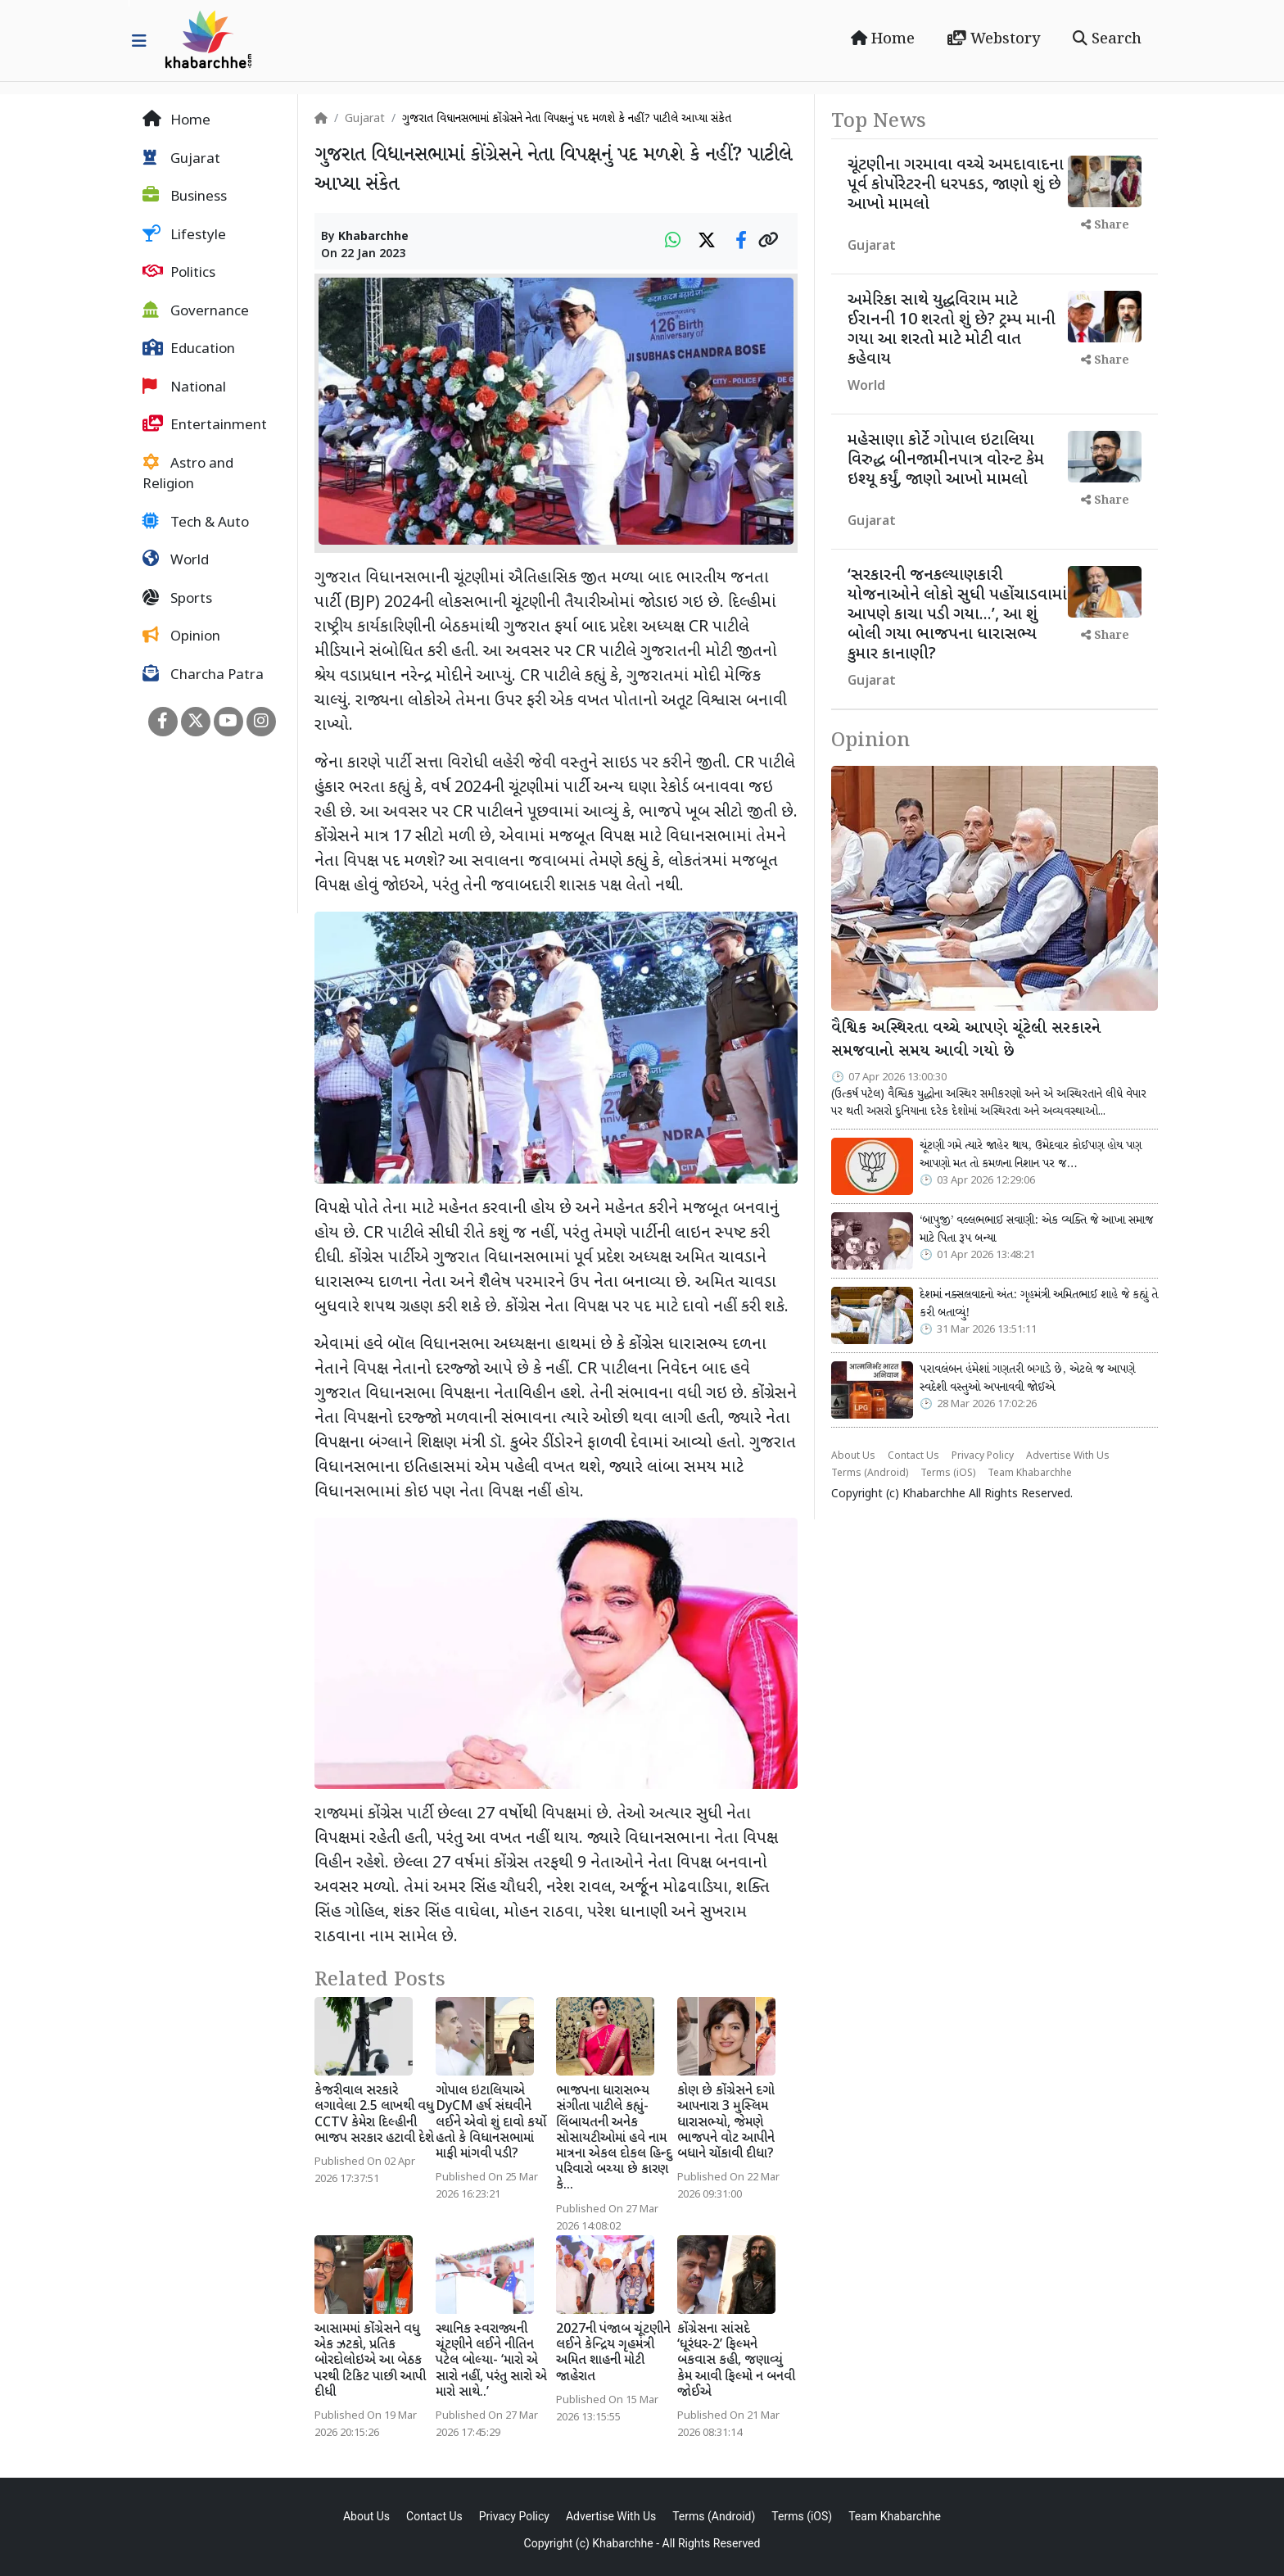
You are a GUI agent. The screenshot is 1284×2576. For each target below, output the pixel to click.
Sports (177, 599)
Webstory (993, 39)
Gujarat (181, 159)
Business (184, 196)
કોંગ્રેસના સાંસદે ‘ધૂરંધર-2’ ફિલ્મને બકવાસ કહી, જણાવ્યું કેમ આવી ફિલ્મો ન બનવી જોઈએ (736, 2361)
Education (188, 349)
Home (883, 39)
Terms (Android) (869, 1473)
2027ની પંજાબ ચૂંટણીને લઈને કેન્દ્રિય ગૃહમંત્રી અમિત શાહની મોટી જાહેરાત (613, 2353)
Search (1107, 39)
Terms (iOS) (947, 1473)
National (184, 387)
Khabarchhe (373, 237)
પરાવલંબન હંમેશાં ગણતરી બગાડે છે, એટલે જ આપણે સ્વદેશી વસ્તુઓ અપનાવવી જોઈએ (1027, 1378)
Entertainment (204, 425)
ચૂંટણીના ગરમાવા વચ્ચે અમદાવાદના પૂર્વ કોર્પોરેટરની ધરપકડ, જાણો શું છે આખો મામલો (956, 185)
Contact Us (913, 1456)
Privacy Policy (983, 1456)
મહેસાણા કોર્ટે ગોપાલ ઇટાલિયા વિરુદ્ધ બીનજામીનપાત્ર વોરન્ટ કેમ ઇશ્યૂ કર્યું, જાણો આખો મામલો (946, 460)
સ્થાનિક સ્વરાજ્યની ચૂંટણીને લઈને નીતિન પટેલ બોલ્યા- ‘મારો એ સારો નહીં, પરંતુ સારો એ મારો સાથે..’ (491, 2361)
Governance (195, 311)
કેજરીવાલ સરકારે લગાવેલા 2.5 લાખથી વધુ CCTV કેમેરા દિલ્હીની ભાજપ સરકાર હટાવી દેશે (374, 2115)
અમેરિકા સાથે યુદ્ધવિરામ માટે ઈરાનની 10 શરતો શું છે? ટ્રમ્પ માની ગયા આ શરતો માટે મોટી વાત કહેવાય (952, 330)
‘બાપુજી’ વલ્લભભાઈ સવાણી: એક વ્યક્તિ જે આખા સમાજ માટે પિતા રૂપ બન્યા (1036, 1229)
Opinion (181, 636)
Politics (178, 273)
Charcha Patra (203, 675)
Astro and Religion (187, 474)
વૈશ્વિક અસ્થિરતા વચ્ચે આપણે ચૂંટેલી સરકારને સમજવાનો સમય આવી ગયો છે (966, 1040)
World (175, 560)
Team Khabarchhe (1030, 1473)
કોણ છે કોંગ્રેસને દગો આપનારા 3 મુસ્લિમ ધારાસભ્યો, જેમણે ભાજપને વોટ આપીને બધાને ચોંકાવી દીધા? (726, 2123)
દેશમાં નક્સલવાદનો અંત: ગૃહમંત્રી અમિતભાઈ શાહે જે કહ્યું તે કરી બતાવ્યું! (1039, 1304)
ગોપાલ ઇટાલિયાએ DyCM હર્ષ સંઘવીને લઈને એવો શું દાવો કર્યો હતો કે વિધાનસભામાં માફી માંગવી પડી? (491, 2123)
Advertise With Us (1068, 1456)
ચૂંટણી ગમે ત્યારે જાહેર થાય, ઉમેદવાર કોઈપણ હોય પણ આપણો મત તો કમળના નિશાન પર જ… (1031, 1155)
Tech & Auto (195, 522)
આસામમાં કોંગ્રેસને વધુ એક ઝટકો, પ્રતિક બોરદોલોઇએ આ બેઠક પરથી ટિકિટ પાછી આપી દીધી (370, 2361)
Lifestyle (184, 235)
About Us (853, 1456)
